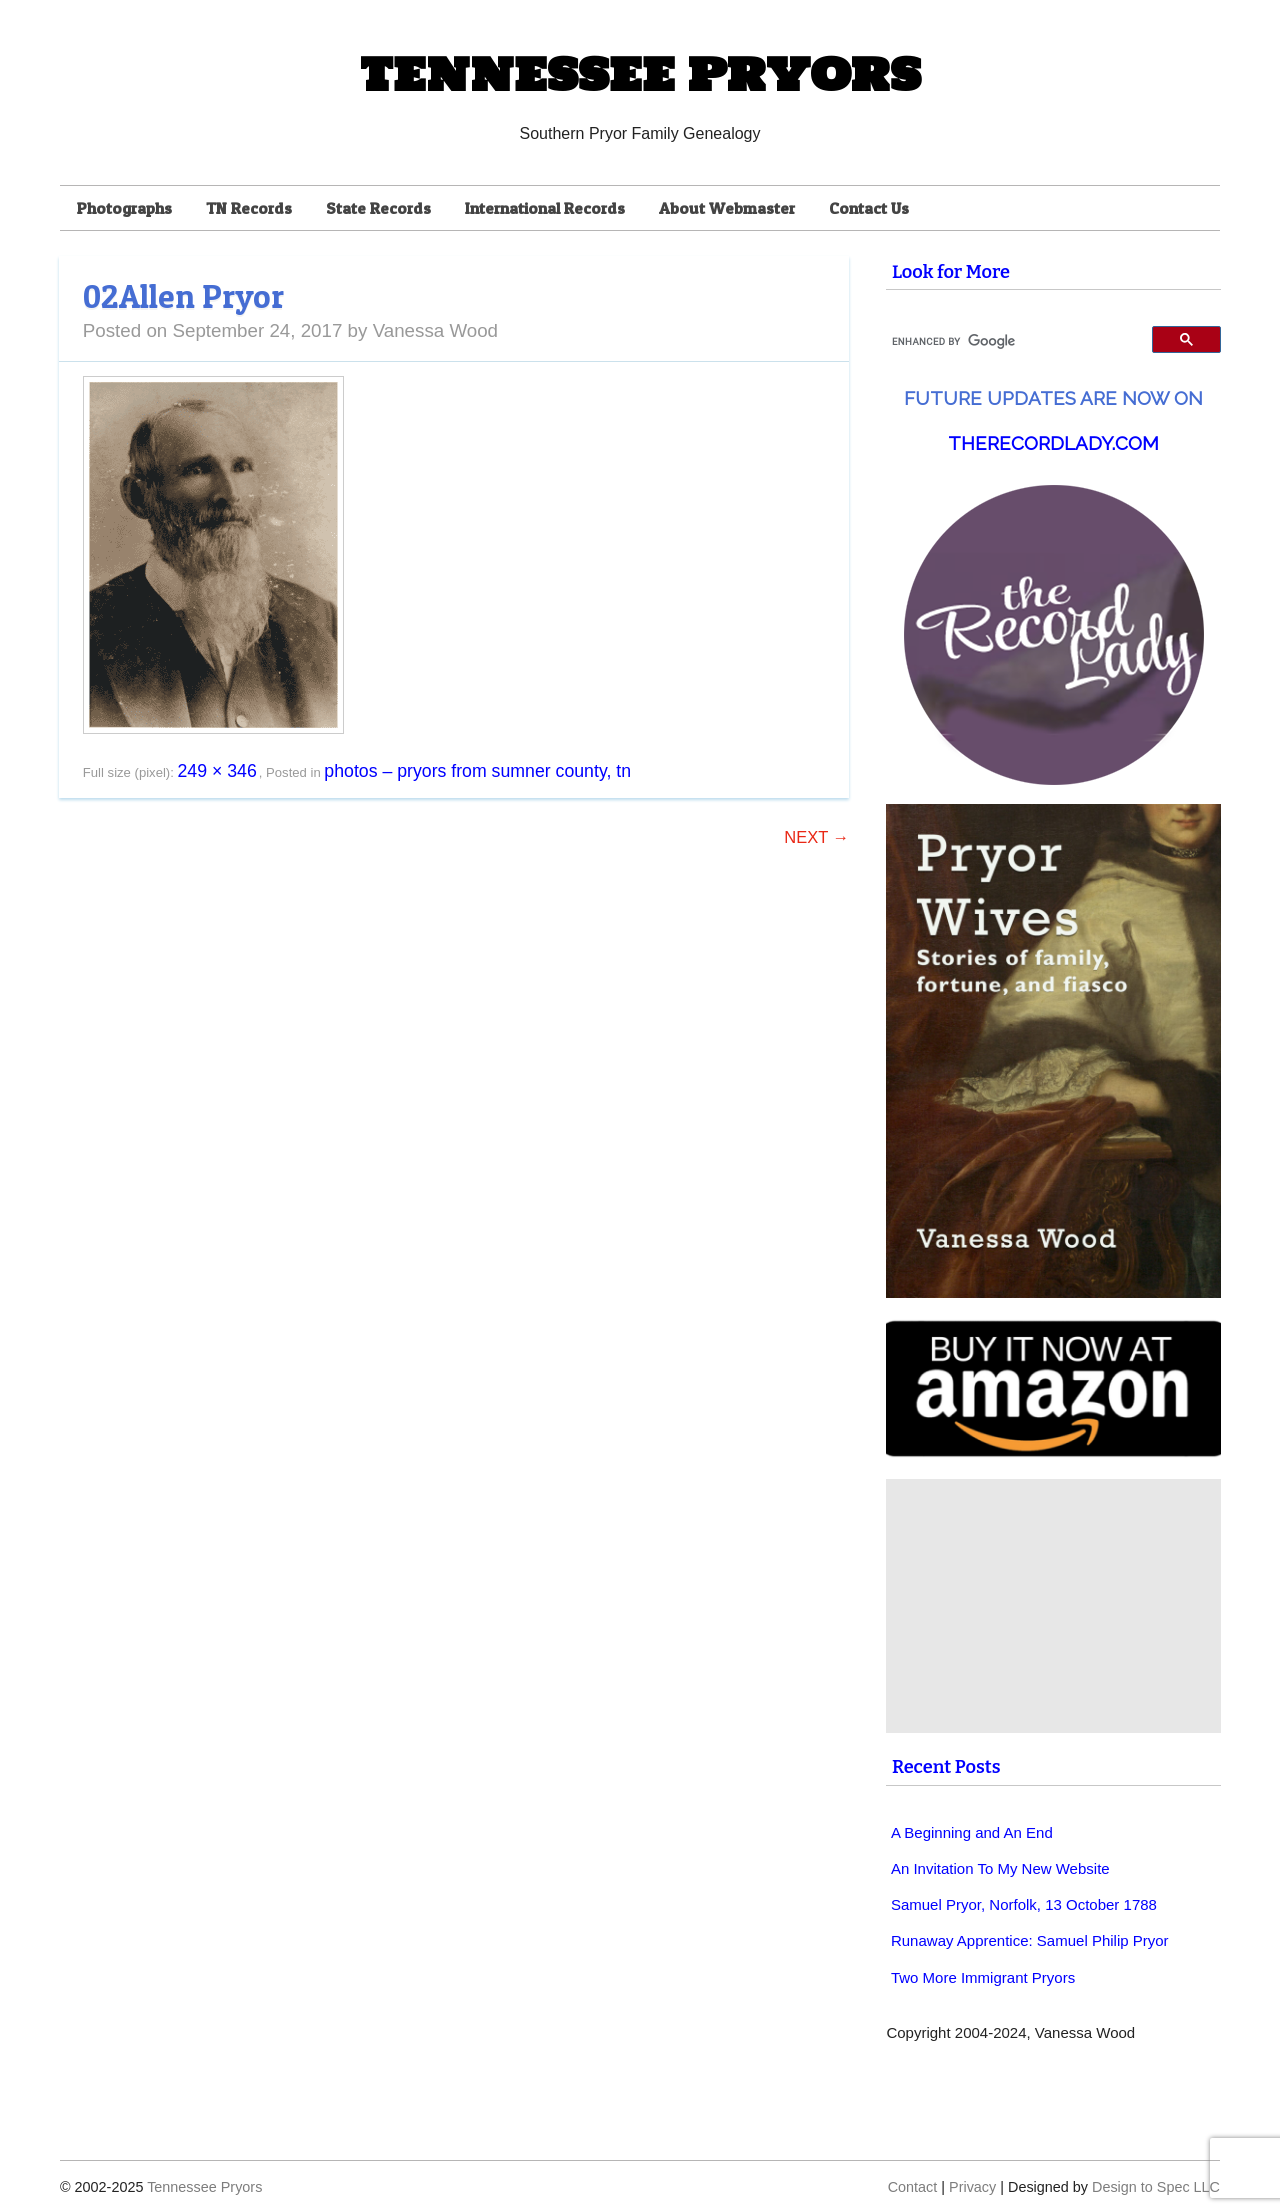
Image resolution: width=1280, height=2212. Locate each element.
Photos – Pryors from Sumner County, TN (477, 771)
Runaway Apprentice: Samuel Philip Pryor (1030, 1940)
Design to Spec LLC (1156, 2187)
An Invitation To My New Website (1000, 1868)
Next (816, 837)
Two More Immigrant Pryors (983, 1977)
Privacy (972, 2187)
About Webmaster (727, 208)
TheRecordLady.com (1053, 443)
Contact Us (869, 208)
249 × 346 (217, 771)
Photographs (124, 208)
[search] (1009, 342)
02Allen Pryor (183, 296)
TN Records (249, 208)
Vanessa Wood (435, 330)
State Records (378, 208)
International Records (545, 208)
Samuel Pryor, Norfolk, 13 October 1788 (1024, 1904)
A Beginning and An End (972, 1832)
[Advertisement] (1055, 1606)
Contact (913, 2187)
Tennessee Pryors (640, 74)
